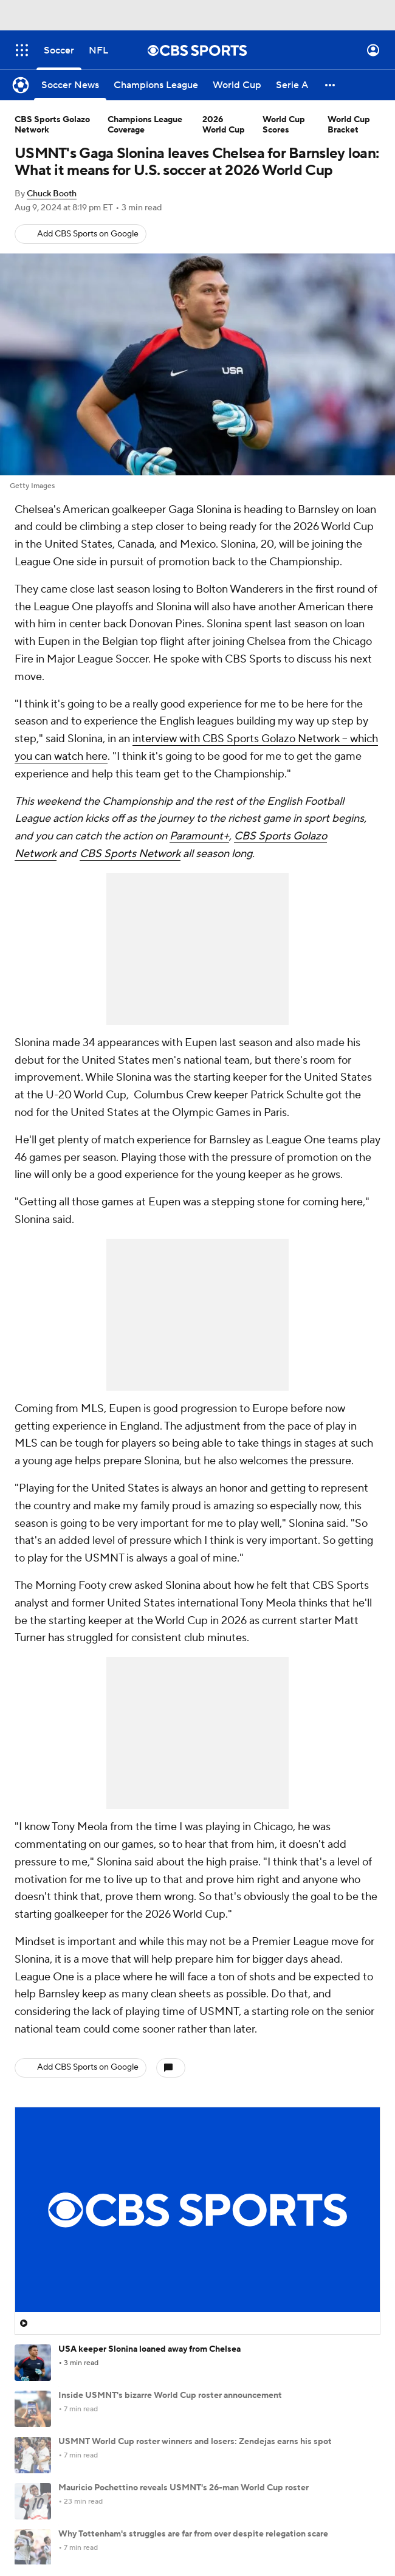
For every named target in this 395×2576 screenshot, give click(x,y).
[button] (330, 85)
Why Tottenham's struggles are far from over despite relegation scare (193, 2534)
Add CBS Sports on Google (88, 234)
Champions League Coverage (145, 125)
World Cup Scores (284, 125)
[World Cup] (237, 85)
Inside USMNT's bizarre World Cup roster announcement (170, 2395)
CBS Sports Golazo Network (52, 125)
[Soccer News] (70, 85)
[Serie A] (292, 85)
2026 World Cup (223, 125)
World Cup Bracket (349, 125)
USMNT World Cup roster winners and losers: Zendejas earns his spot (195, 2441)
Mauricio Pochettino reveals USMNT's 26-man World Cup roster (183, 2487)
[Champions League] (155, 85)
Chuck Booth (52, 193)
